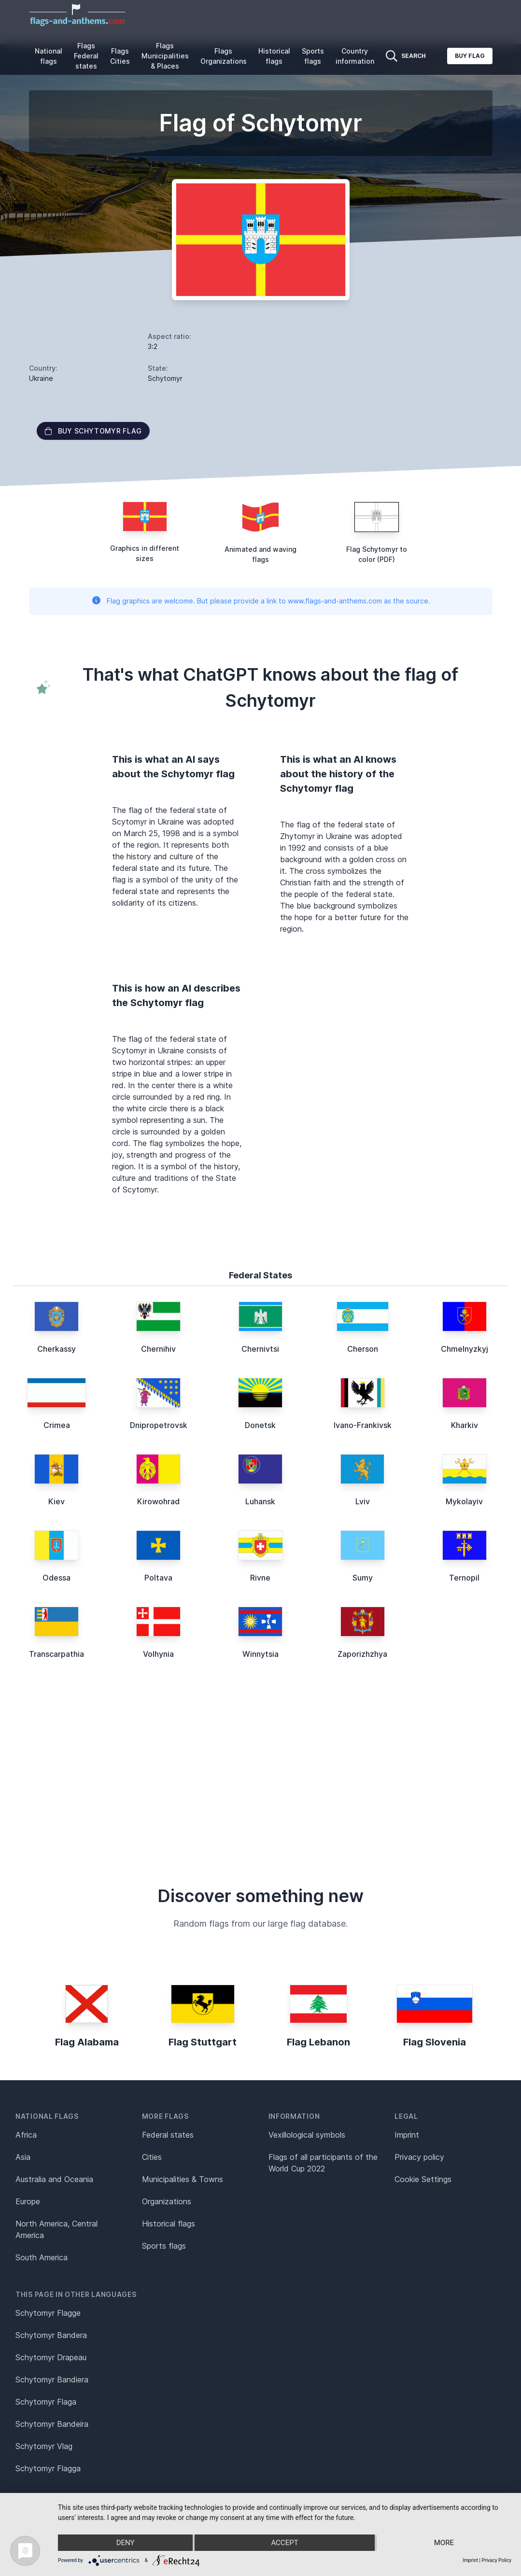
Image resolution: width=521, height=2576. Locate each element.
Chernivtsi (260, 1349)
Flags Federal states (86, 56)
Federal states (168, 2135)
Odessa (56, 1577)
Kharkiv (464, 1425)
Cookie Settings (422, 2179)
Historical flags (274, 56)
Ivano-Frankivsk (363, 1425)
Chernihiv (158, 1349)
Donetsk (260, 1425)
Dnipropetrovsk (158, 1425)
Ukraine (41, 378)
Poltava (158, 1577)
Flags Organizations (223, 56)
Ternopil (464, 1577)
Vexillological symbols (306, 2135)
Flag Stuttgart (203, 2042)
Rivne (260, 1577)
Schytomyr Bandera (51, 2335)
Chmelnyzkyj (464, 1349)
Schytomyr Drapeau (50, 2357)
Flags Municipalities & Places (165, 56)
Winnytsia (260, 1654)
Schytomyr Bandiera (51, 2379)
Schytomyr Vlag (43, 2446)
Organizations (166, 2201)
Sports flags (313, 56)
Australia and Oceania (54, 2179)
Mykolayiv (464, 1501)
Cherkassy (56, 1349)
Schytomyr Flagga (48, 2468)
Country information (355, 56)
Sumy (362, 1577)
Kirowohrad (158, 1501)
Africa (26, 2135)
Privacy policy (419, 2157)
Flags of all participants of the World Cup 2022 (323, 2162)
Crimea (56, 1425)
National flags (48, 56)
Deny (125, 2542)
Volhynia (158, 1654)
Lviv (362, 1501)
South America (41, 2257)
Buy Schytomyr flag (93, 431)
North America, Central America (56, 2229)
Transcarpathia (56, 1654)
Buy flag (470, 55)
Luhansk (260, 1501)
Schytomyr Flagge (48, 2313)
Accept (284, 2542)
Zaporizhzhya (362, 1654)
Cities (152, 2157)
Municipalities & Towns (182, 2179)
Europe (27, 2201)
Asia (22, 2157)
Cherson (362, 1349)
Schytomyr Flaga (45, 2402)
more (444, 2542)
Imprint (406, 2135)
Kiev (56, 1501)
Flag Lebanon (318, 2042)
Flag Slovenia (434, 2042)
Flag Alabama (87, 2042)
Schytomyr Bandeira (51, 2424)
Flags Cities (120, 56)
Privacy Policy (496, 2560)
